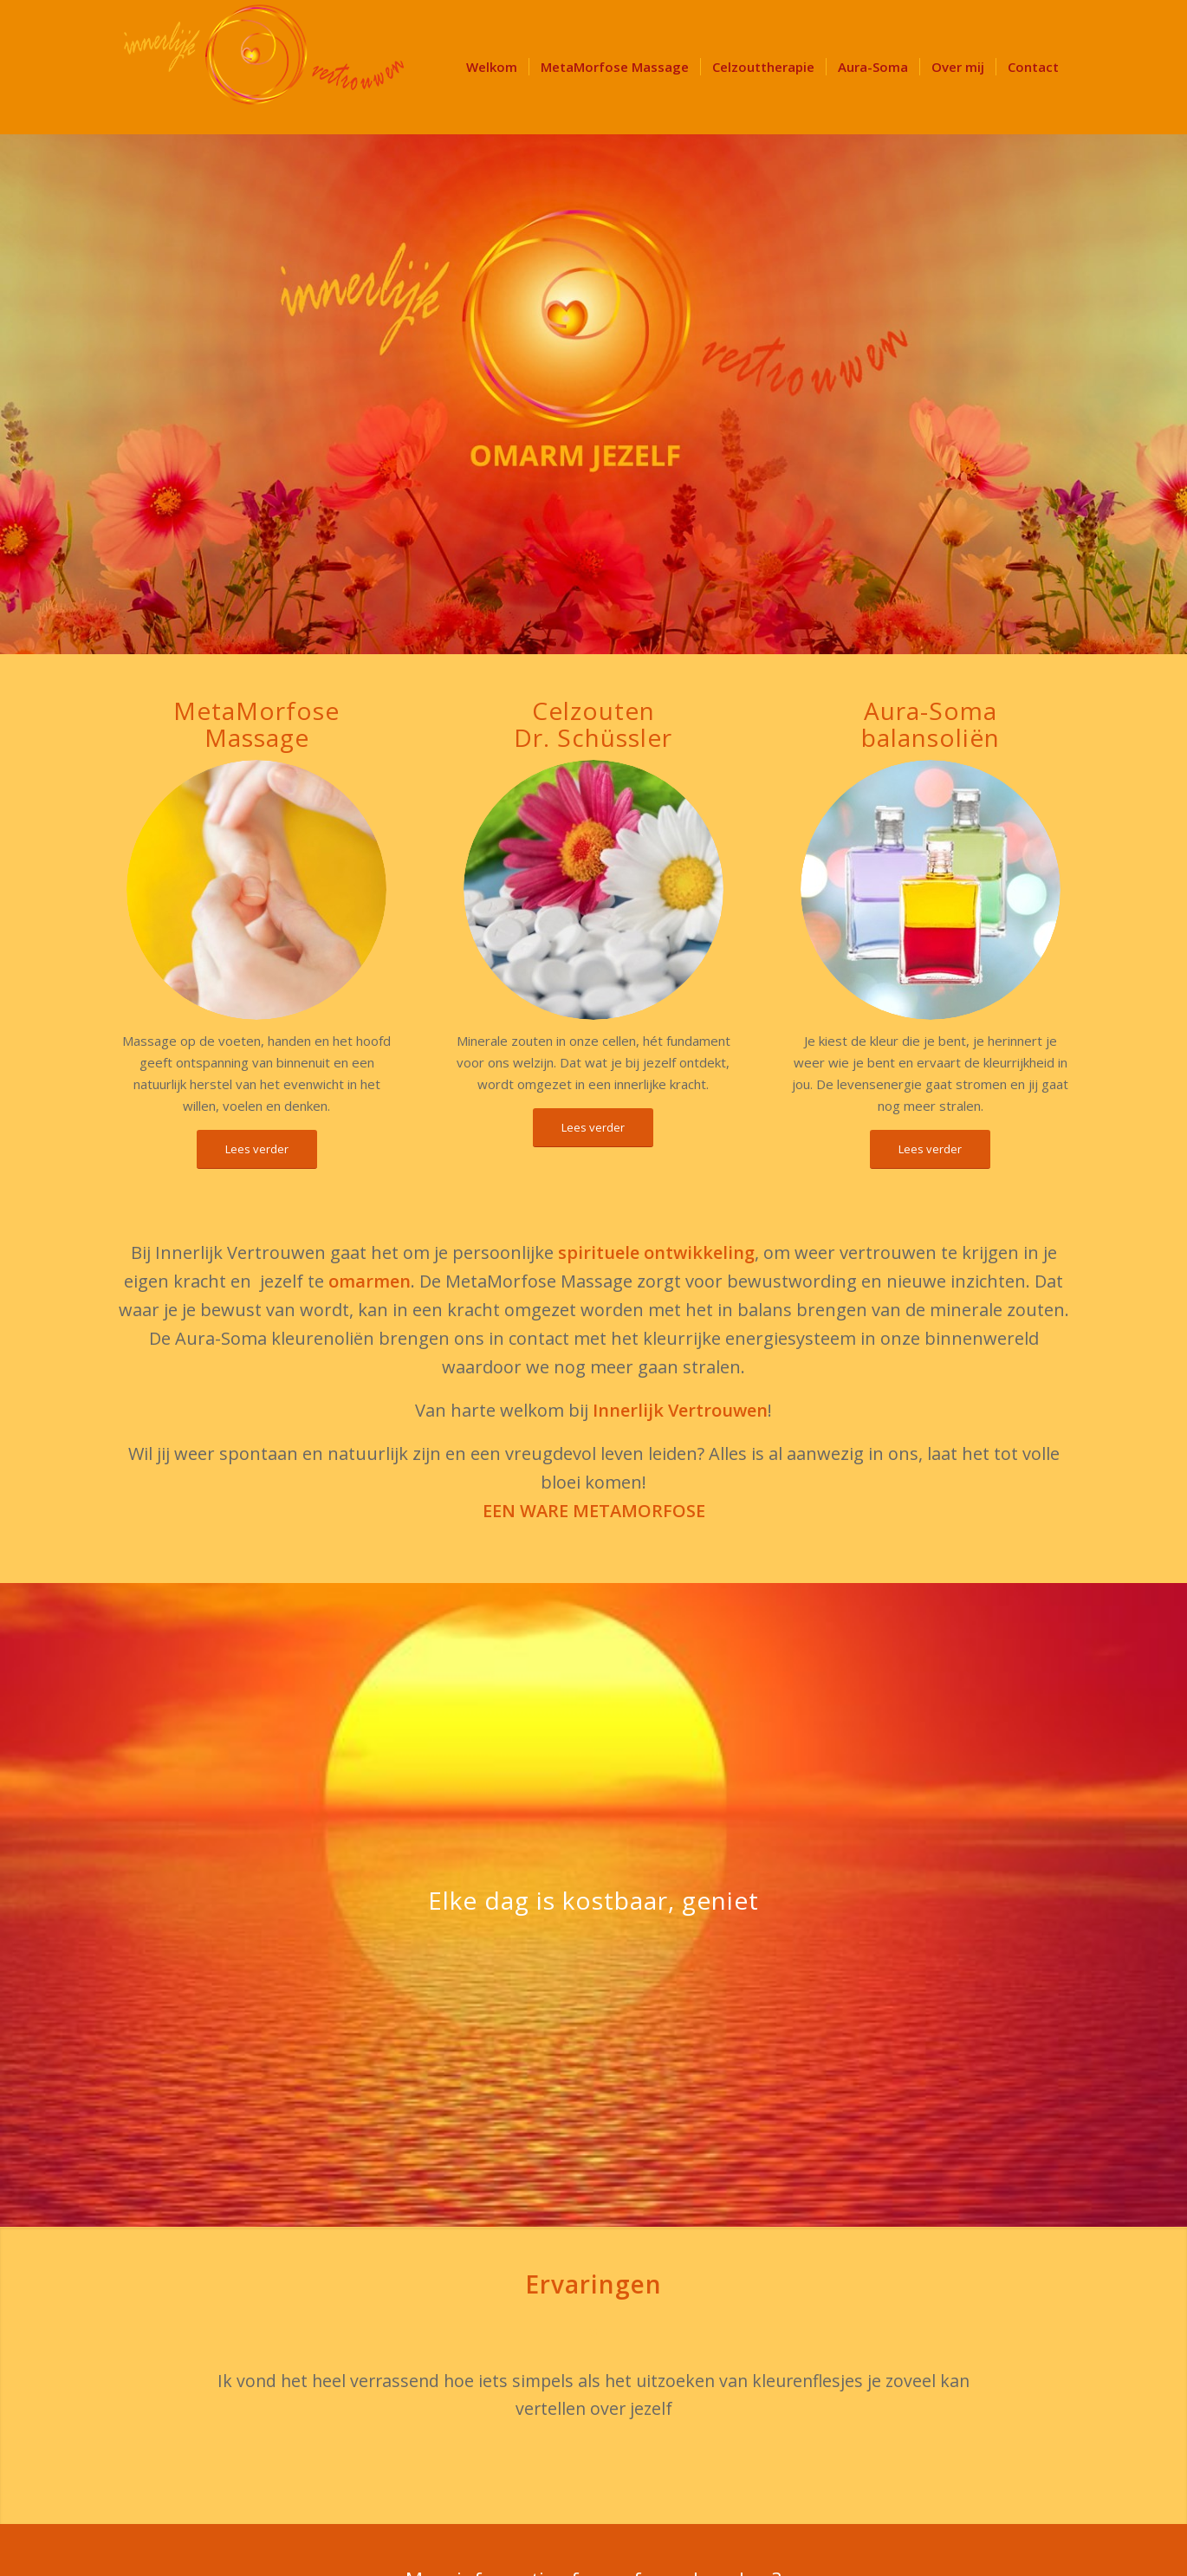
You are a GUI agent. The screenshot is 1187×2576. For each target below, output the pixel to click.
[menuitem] (492, 67)
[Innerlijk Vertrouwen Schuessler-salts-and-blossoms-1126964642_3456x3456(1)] (593, 890)
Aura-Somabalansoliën (930, 724)
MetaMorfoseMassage (256, 724)
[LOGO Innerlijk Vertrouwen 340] (264, 67)
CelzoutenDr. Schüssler (593, 724)
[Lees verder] (257, 1149)
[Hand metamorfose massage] (256, 890)
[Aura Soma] (931, 890)
